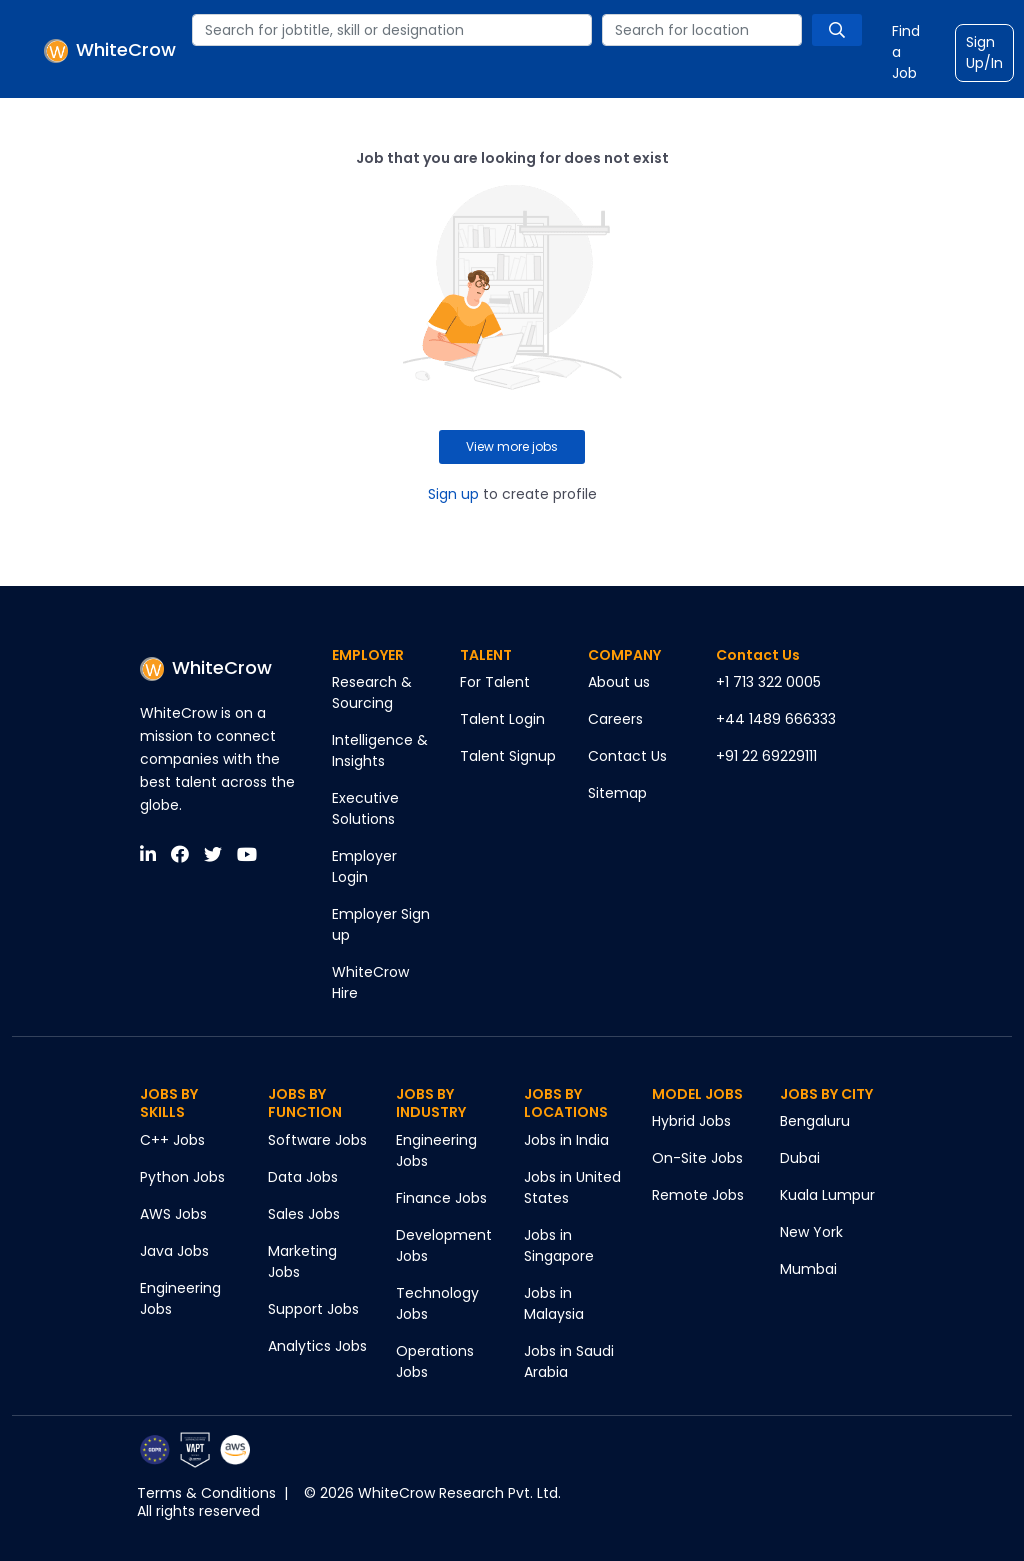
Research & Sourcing (372, 692)
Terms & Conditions (206, 1493)
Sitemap (617, 793)
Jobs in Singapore (559, 1245)
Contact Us (627, 756)
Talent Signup (508, 756)
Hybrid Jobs (691, 1121)
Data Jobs (303, 1177)
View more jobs (512, 446)
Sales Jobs (304, 1214)
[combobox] (392, 30)
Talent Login (502, 719)
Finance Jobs (441, 1198)
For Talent (495, 682)
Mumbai (808, 1269)
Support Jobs (313, 1309)
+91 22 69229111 (766, 756)
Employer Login (364, 866)
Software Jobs (317, 1140)
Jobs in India (566, 1140)
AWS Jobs (173, 1214)
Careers (615, 719)
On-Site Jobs (697, 1158)
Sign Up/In (984, 52)
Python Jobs (182, 1177)
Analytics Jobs (317, 1346)
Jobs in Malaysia (554, 1303)
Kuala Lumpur (827, 1195)
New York (811, 1232)
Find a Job (906, 52)
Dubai (800, 1158)
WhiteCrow (206, 667)
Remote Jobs (698, 1195)
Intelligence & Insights (380, 750)
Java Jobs (174, 1251)
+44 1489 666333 (776, 719)
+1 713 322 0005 (768, 682)
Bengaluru (815, 1121)
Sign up (453, 494)
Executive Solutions (365, 808)
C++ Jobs (172, 1140)
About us (619, 682)
